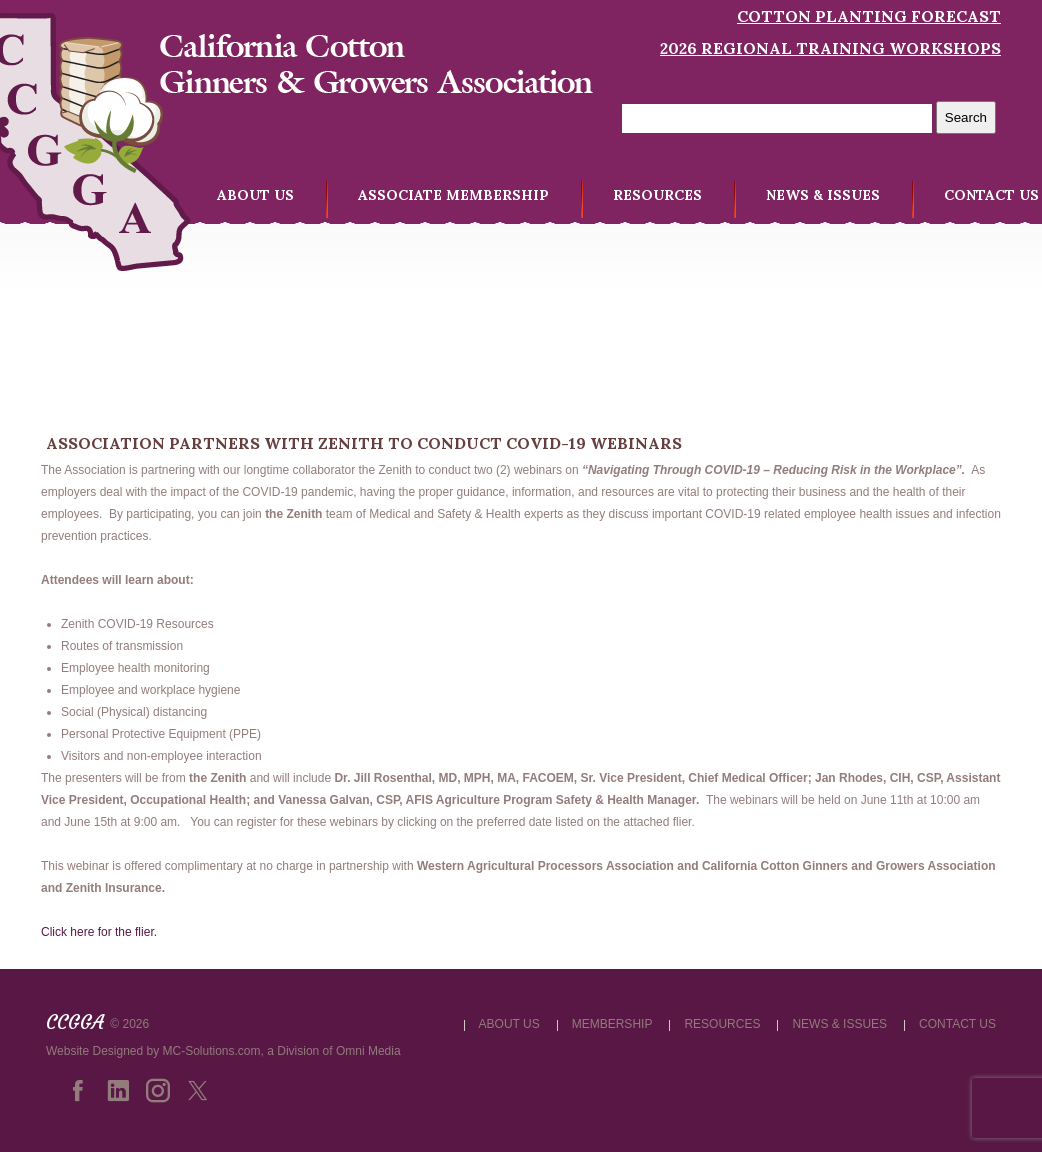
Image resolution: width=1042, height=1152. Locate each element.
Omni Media (368, 1051)
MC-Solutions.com (212, 1051)
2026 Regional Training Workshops (830, 48)
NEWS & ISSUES (823, 195)
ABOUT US (255, 195)
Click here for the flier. (99, 932)
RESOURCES (657, 195)
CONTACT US (991, 195)
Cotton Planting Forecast (869, 16)
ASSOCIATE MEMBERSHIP (453, 195)
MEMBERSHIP (612, 1024)
